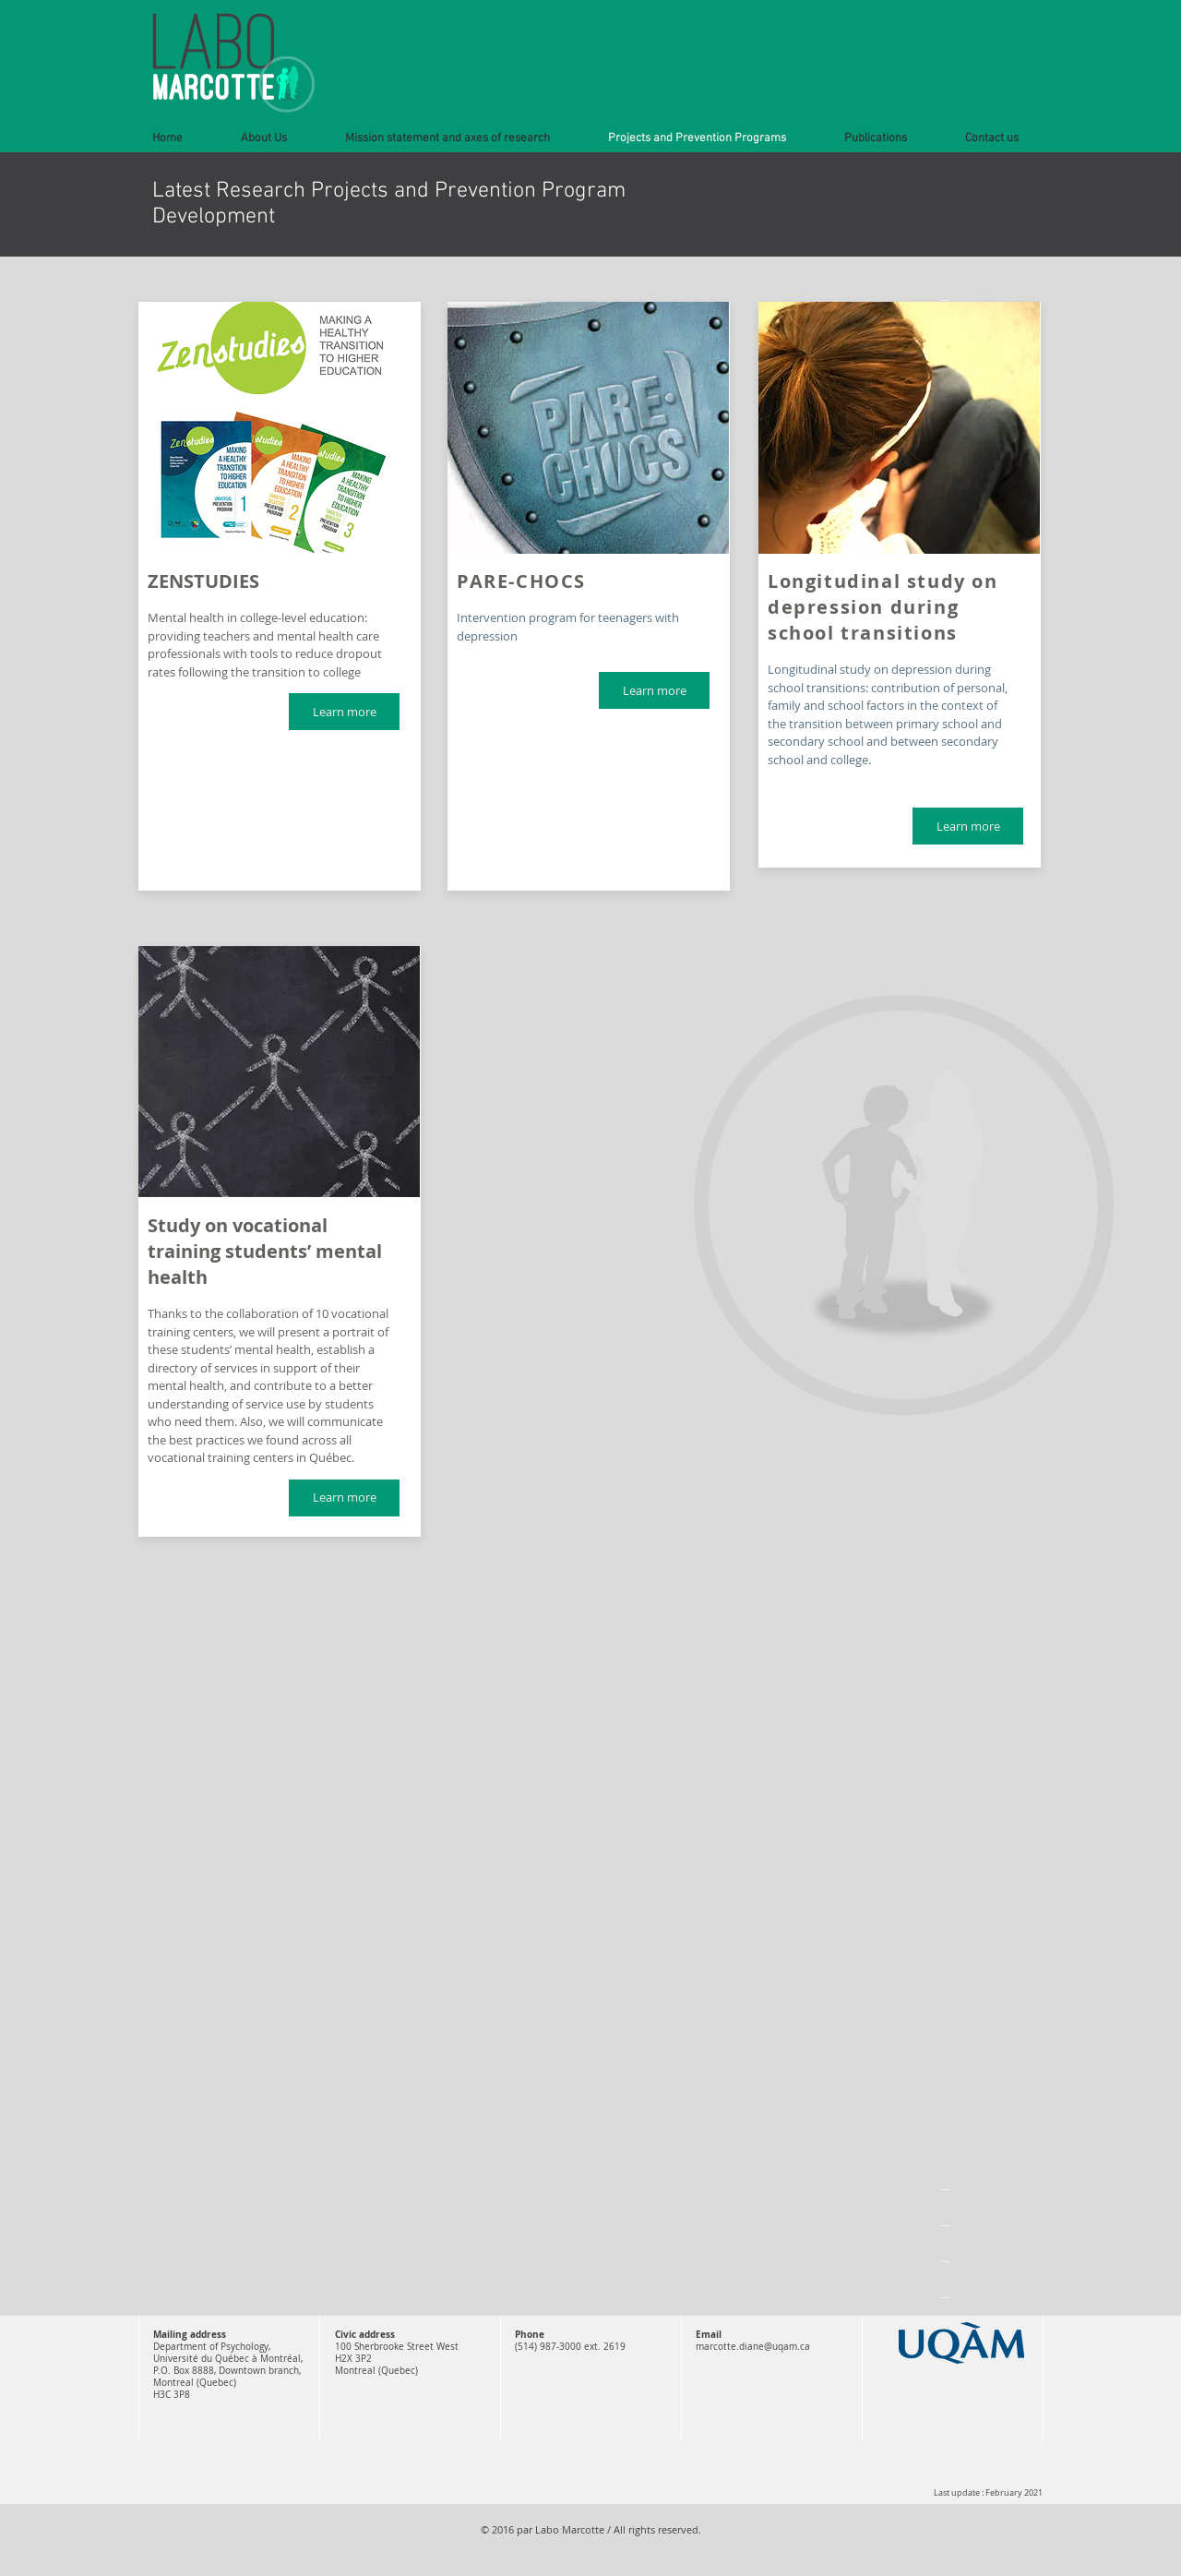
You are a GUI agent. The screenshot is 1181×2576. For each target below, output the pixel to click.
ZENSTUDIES (203, 581)
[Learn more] (344, 711)
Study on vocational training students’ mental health (265, 1251)
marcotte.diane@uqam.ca (753, 2347)
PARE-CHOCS (521, 581)
